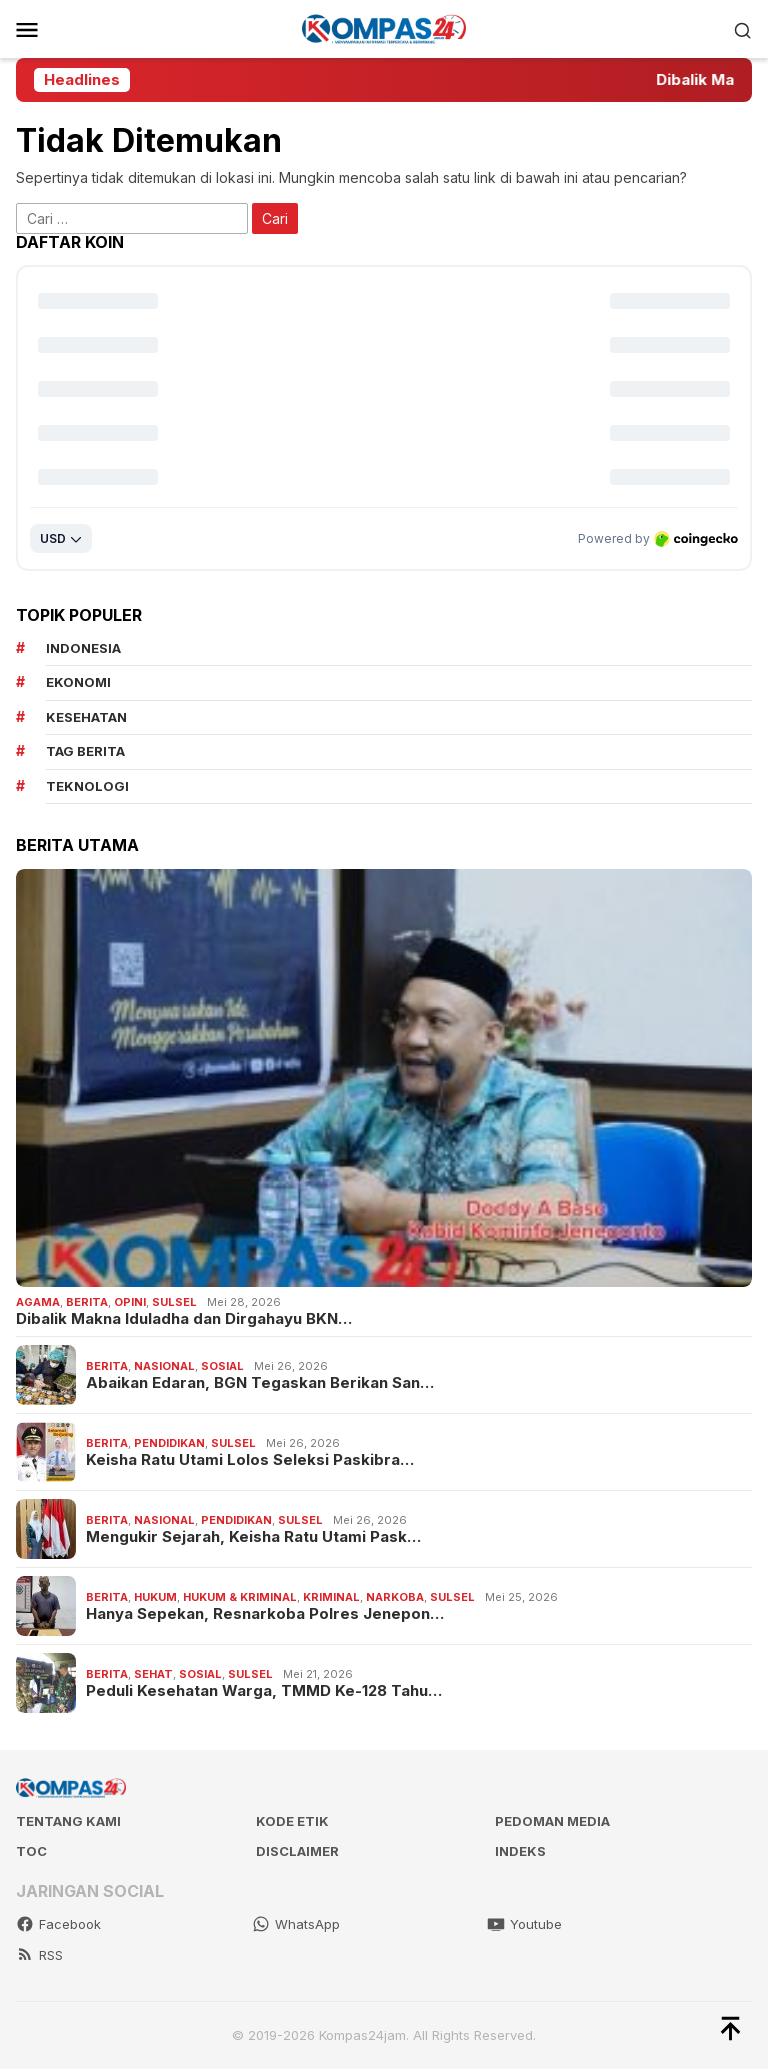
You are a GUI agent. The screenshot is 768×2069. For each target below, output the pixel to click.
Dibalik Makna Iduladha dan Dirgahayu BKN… (184, 1319)
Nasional (164, 1366)
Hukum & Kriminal (240, 1597)
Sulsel (174, 1302)
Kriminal (331, 1597)
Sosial (222, 1366)
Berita (87, 1302)
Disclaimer (297, 1851)
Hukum (155, 1597)
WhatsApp (296, 1924)
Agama (38, 1302)
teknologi (87, 786)
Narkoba (395, 1597)
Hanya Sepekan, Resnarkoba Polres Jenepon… (265, 1614)
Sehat (153, 1674)
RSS (39, 1955)
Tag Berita (85, 751)
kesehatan (86, 717)
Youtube (524, 1924)
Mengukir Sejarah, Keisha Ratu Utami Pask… (253, 1537)
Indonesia (83, 648)
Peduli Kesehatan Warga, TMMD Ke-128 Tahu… (264, 1691)
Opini (130, 1302)
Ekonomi (78, 682)
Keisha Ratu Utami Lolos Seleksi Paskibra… (250, 1460)
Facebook (58, 1924)
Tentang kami (68, 1821)
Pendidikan (169, 1443)
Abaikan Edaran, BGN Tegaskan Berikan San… (260, 1383)
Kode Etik (292, 1821)
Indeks (520, 1851)
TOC (31, 1851)
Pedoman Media (552, 1821)
